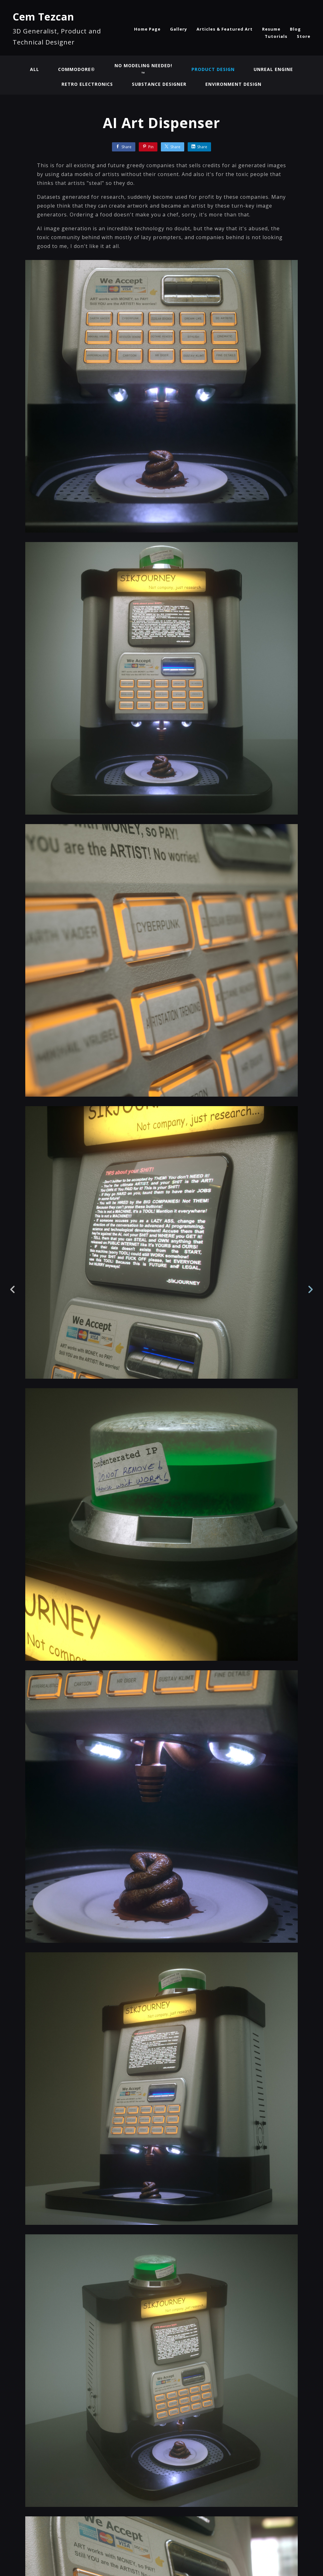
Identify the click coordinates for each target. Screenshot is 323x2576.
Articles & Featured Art (225, 29)
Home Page (147, 29)
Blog (295, 29)
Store (303, 36)
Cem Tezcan (43, 16)
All (34, 69)
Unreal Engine (273, 69)
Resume (271, 29)
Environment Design (233, 84)
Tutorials (276, 36)
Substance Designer (159, 84)
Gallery (178, 29)
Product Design (213, 69)
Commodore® (76, 69)
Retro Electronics (87, 84)
